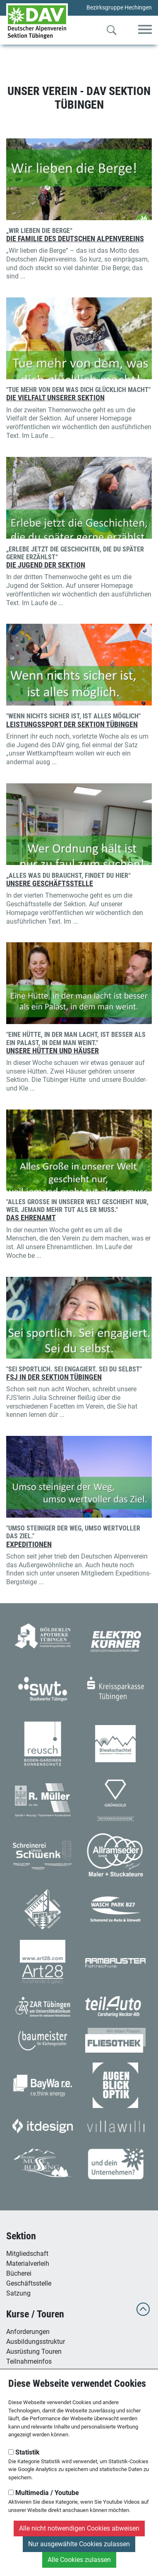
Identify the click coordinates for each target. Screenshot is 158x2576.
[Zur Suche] (111, 32)
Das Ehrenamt (31, 1218)
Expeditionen (29, 1544)
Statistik (24, 2452)
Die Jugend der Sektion (45, 565)
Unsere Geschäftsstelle (49, 883)
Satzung (18, 2293)
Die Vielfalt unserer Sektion (55, 398)
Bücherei (18, 2273)
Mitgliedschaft (27, 2254)
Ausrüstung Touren (34, 2351)
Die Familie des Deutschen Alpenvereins (75, 239)
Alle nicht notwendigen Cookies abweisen (79, 2528)
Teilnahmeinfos (29, 2361)
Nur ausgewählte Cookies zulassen (79, 2544)
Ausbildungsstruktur (35, 2341)
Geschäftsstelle (28, 2283)
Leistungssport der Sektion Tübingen (72, 724)
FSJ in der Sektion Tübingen (54, 1377)
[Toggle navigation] (145, 30)
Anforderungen (28, 2332)
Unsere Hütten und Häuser (52, 1051)
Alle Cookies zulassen (79, 2560)
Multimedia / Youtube (43, 2493)
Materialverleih (27, 2263)
